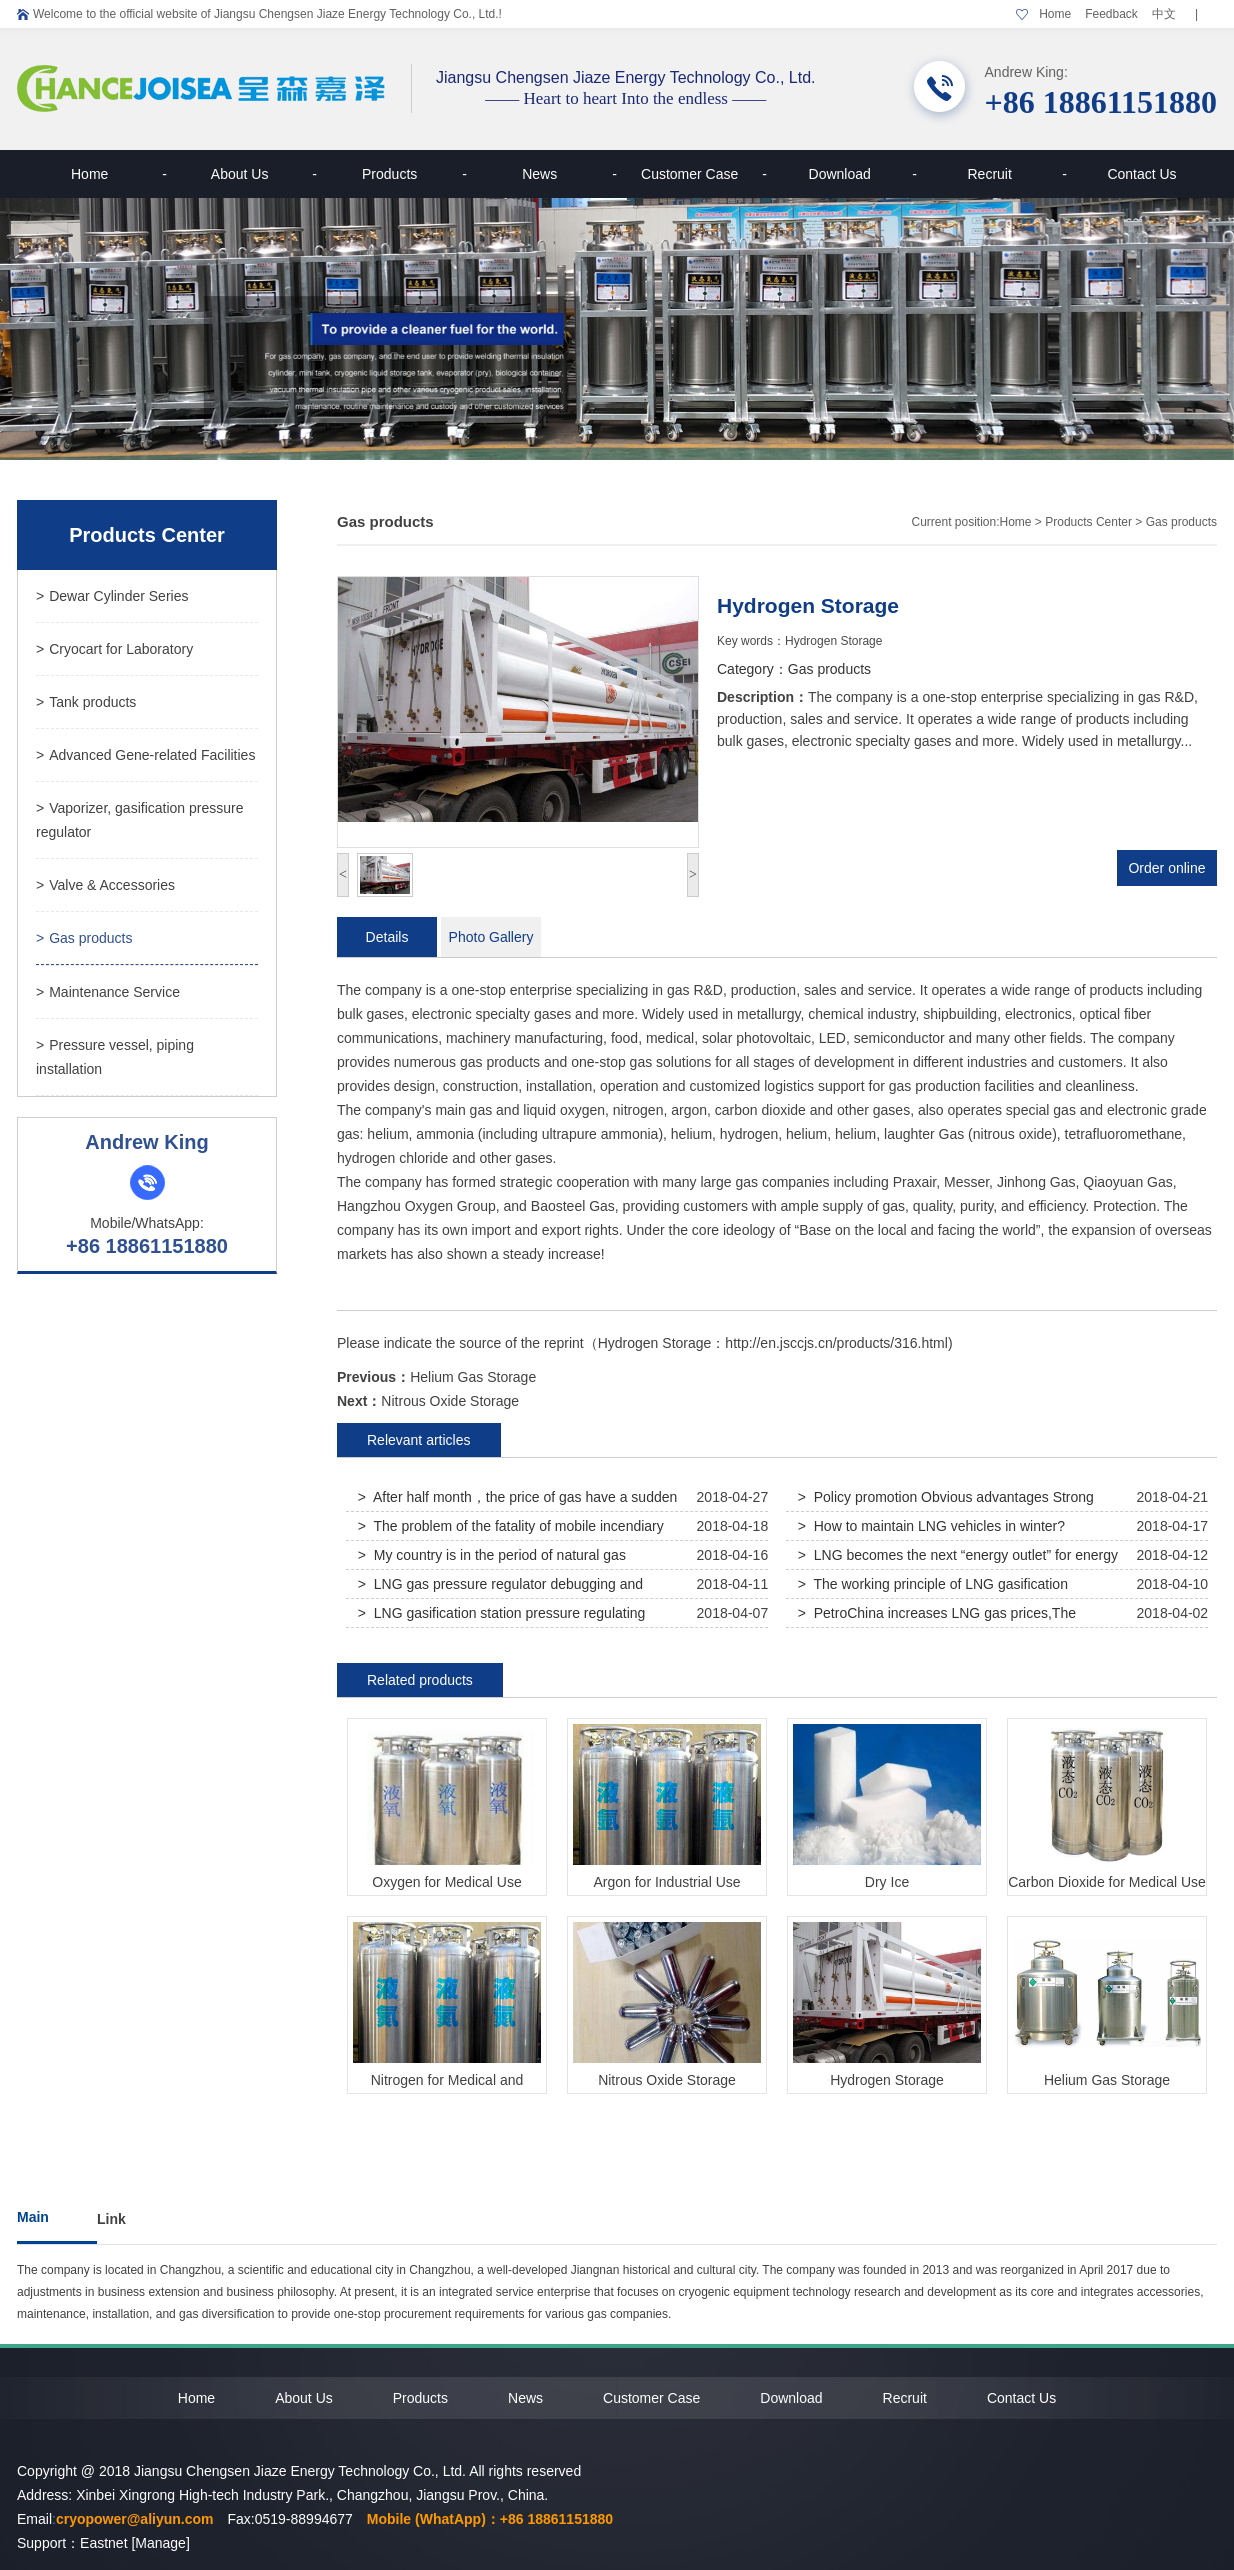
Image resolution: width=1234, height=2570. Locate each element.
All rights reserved (525, 2471)
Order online (1166, 868)
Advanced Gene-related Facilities (145, 755)
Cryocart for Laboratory (114, 649)
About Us (264, 174)
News (569, 174)
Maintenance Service (108, 992)
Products (414, 174)
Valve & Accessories (105, 885)
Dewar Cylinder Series (112, 596)
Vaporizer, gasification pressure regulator (139, 820)
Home (1055, 14)
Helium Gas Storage (473, 1377)
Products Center (1088, 522)
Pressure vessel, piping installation (115, 1057)
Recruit (1017, 174)
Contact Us (1141, 174)
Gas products (84, 938)
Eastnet (103, 2543)
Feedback (1111, 14)
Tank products (86, 702)
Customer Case (704, 174)
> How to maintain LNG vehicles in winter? (931, 1526)
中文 (1164, 14)
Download (863, 174)
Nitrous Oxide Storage (450, 1401)
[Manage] (160, 2543)
